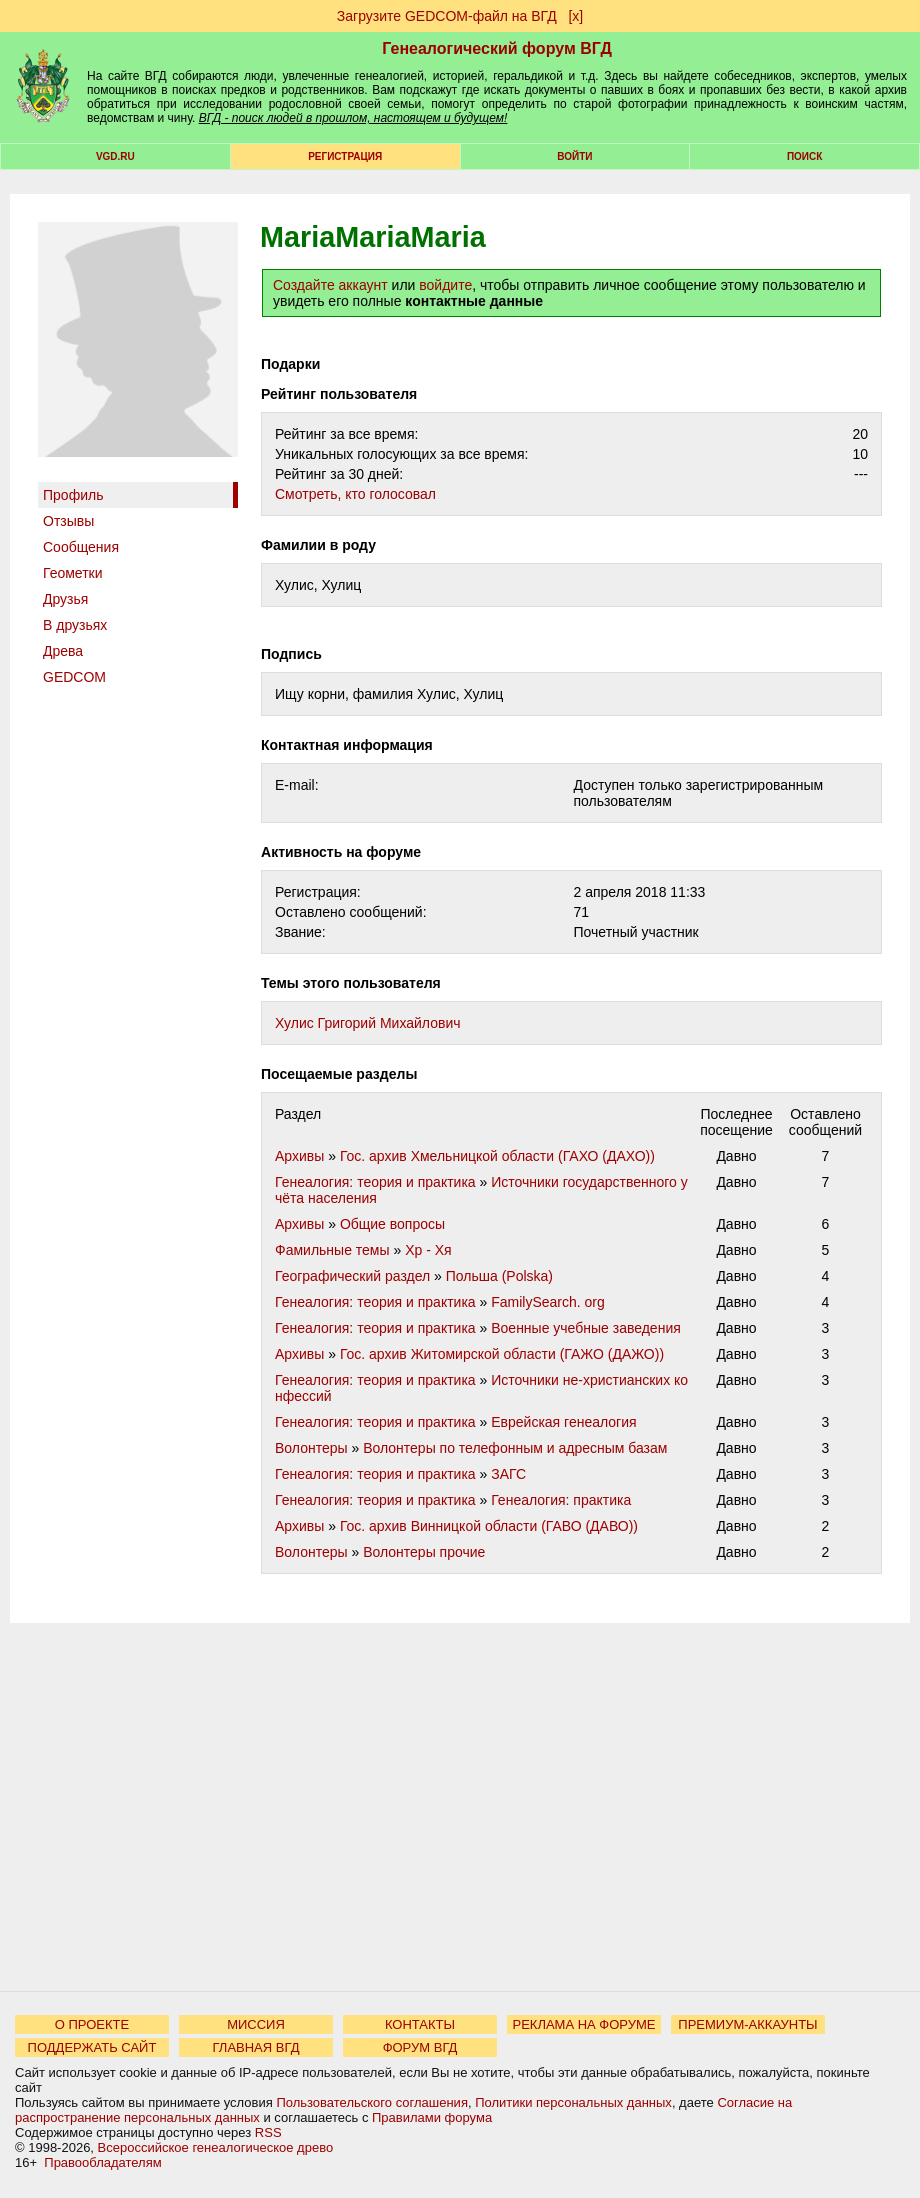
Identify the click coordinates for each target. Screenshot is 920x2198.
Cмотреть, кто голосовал (355, 494)
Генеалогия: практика (561, 1500)
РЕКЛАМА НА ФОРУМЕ (583, 2024)
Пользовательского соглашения (372, 2102)
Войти (574, 156)
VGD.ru (115, 156)
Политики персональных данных (573, 2102)
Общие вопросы (392, 1224)
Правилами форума (432, 2117)
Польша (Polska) (499, 1276)
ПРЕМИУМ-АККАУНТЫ (747, 2024)
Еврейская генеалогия (563, 1422)
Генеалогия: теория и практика (375, 1182)
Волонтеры (311, 1448)
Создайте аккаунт (330, 285)
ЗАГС (508, 1474)
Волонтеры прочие (424, 1552)
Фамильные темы (332, 1250)
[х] (575, 16)
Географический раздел (352, 1276)
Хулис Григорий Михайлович (368, 1023)
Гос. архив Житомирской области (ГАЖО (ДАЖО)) (502, 1354)
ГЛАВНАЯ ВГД (256, 2047)
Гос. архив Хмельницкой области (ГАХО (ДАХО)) (497, 1156)
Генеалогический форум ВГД (497, 48)
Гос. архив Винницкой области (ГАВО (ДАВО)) (489, 1526)
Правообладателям (102, 2162)
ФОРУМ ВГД (420, 2047)
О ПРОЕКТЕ (92, 2024)
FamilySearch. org (548, 1302)
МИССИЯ (256, 2024)
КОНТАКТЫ (420, 2024)
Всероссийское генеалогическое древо (216, 2147)
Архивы (299, 1156)
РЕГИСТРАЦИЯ (345, 156)
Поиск (804, 156)
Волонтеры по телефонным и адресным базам (515, 1448)
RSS (268, 2132)
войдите (445, 285)
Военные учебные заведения (586, 1328)
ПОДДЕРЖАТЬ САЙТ (92, 2047)
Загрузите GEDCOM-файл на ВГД (447, 16)
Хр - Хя (428, 1250)
